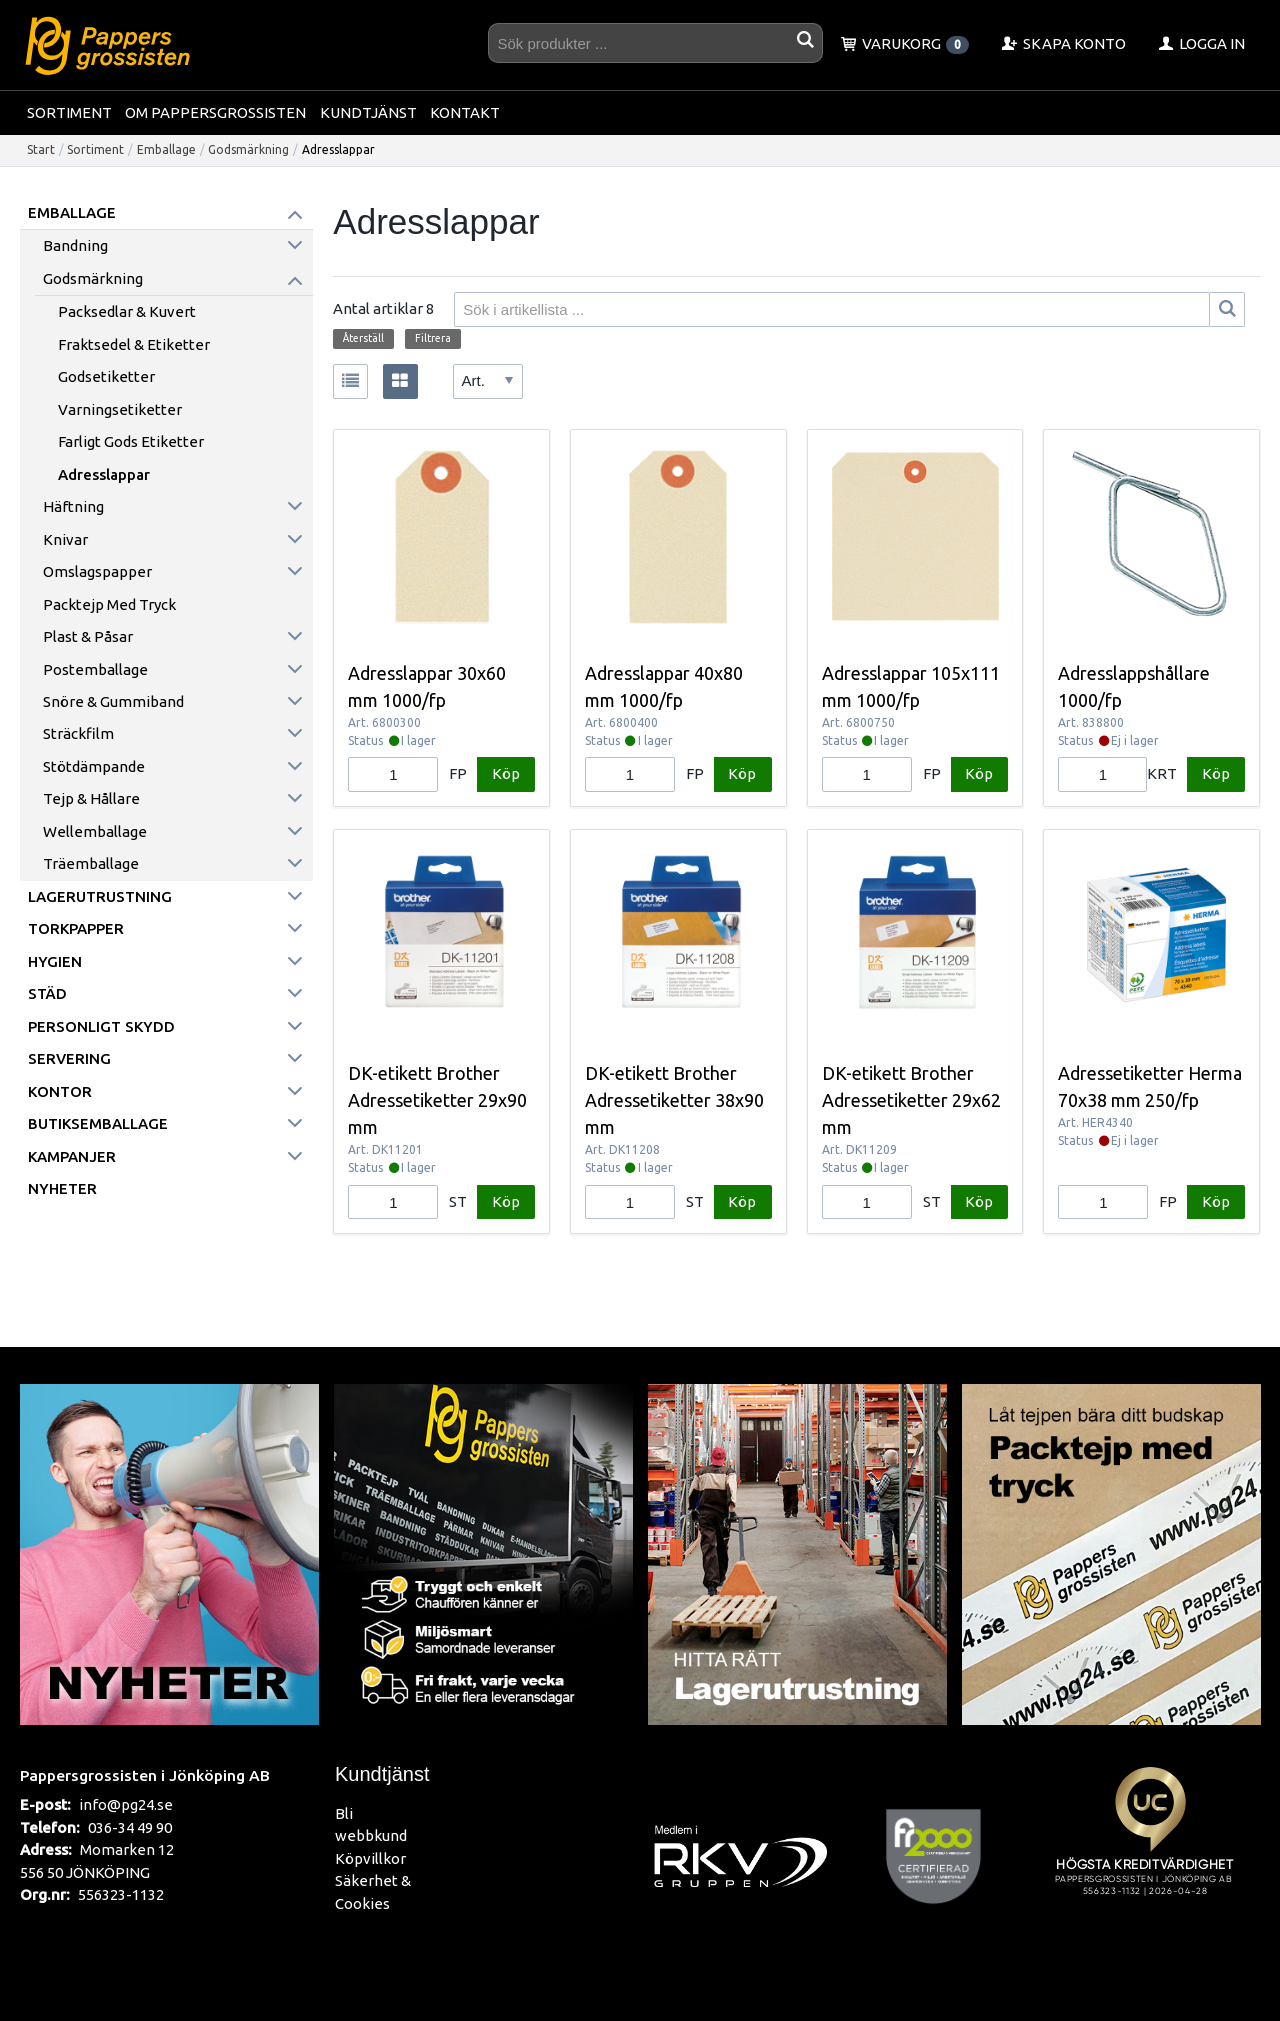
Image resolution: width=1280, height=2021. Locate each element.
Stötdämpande (94, 766)
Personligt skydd (101, 1026)
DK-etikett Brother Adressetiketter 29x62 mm (911, 1100)
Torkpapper (76, 928)
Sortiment (69, 112)
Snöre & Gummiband (113, 701)
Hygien (55, 961)
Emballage (166, 149)
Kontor (60, 1091)
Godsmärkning (248, 149)
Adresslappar (104, 474)
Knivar (65, 539)
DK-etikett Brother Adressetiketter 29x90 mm (437, 1100)
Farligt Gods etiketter (131, 441)
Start (41, 149)
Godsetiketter (106, 376)
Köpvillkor (370, 1858)
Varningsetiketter (120, 409)
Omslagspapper (97, 571)
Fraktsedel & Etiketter (134, 344)
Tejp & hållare (91, 798)
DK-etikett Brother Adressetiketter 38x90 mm (674, 1100)
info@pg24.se (126, 1804)
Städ (47, 993)
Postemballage (95, 669)
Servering (69, 1058)
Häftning (73, 506)
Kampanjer (72, 1156)
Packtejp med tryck (109, 604)
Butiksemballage (98, 1123)
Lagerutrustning (100, 896)
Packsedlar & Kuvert (127, 311)
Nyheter (62, 1188)
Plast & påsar (88, 636)
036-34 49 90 (130, 1827)
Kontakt (465, 112)
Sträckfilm (78, 733)
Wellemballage (95, 831)
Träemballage (91, 863)
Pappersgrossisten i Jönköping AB (145, 1775)
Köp (506, 773)
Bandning (75, 245)
